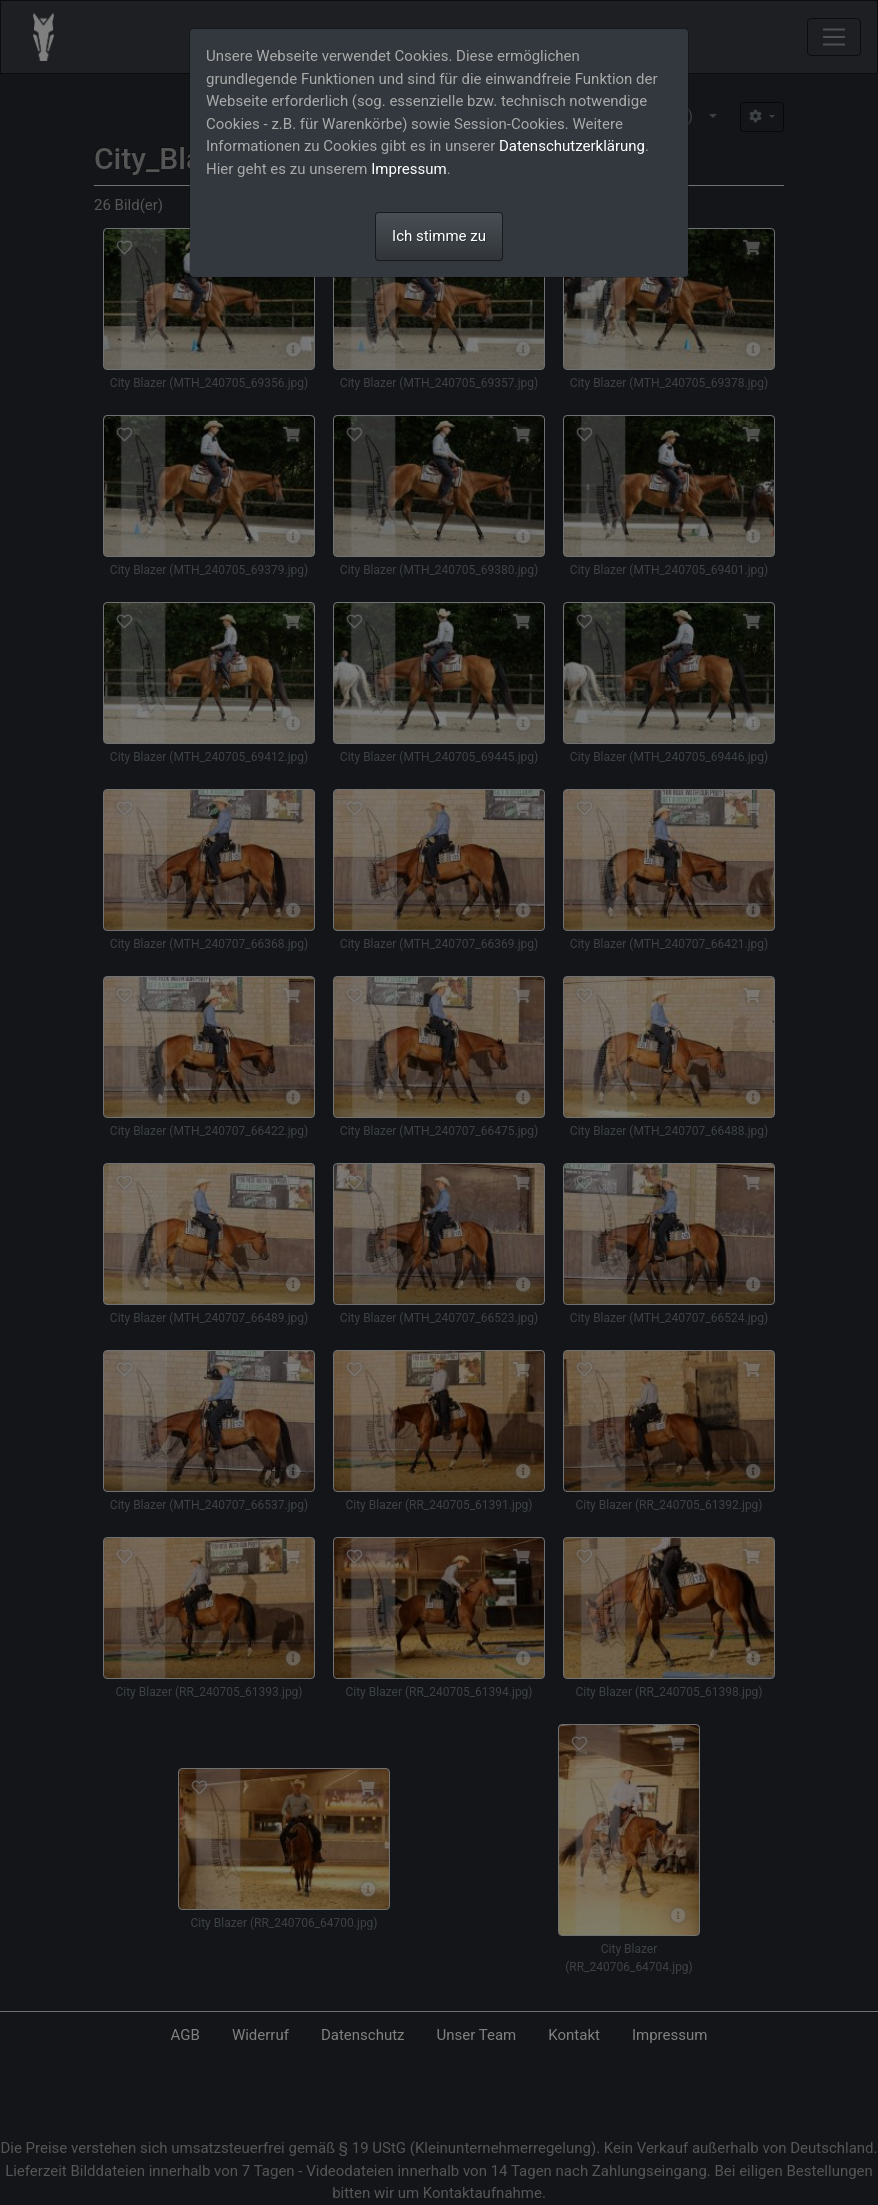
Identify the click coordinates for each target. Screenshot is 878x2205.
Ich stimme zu (439, 236)
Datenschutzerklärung (572, 146)
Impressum (408, 169)
